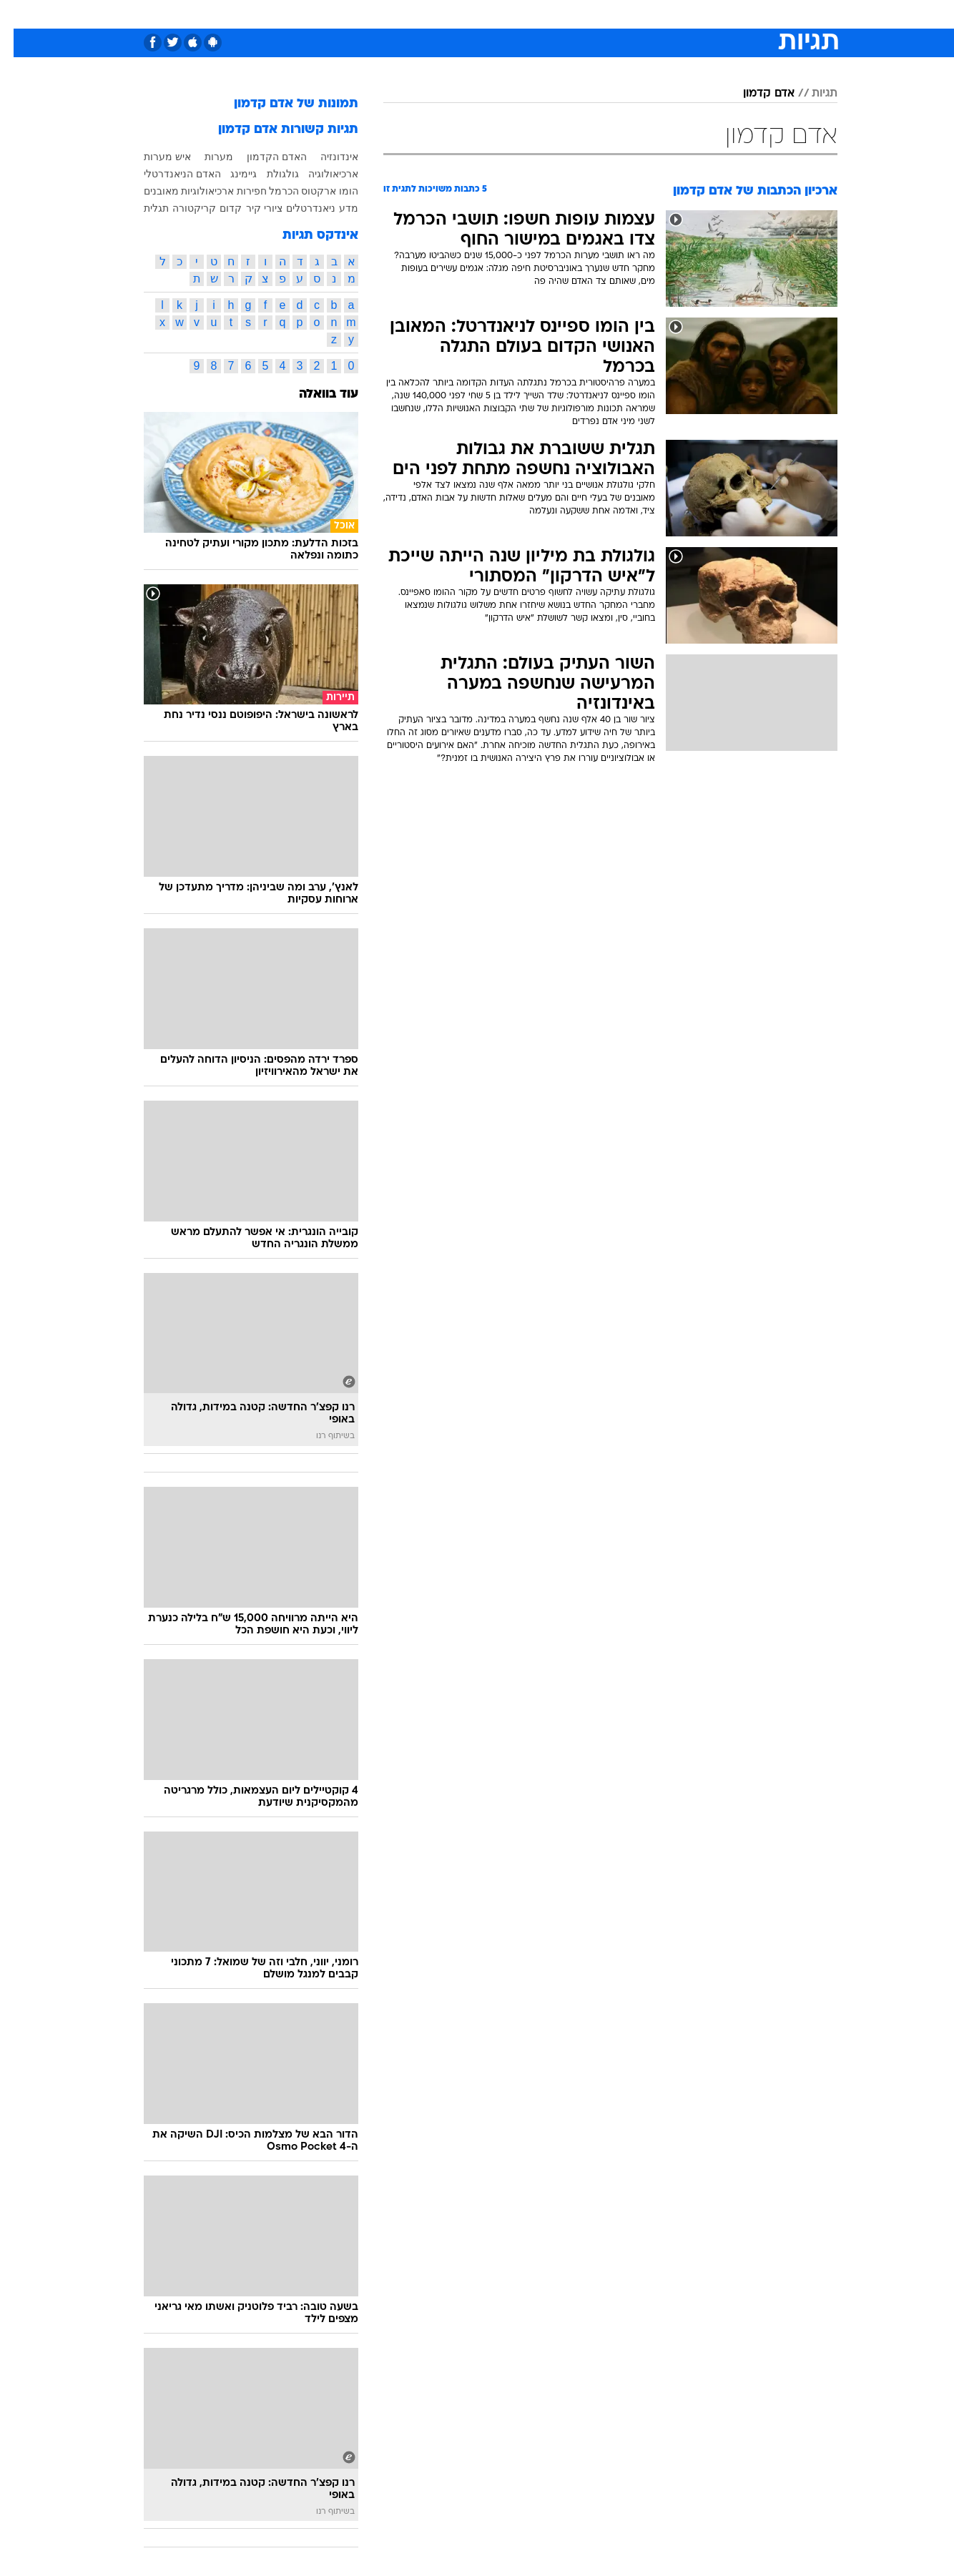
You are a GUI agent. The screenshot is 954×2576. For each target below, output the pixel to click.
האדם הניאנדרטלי (168, 174)
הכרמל (270, 191)
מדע (335, 208)
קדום (217, 208)
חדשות (730, 14)
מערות (205, 156)
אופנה (314, 14)
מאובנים (147, 191)
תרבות (635, 14)
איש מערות (153, 156)
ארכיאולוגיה (320, 174)
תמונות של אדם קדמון (282, 104)
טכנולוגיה (366, 14)
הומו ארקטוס (316, 191)
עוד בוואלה (315, 394)
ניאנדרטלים (297, 208)
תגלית (142, 208)
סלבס (590, 14)
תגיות (811, 93)
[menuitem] (722, 14)
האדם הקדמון (263, 156)
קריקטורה (180, 208)
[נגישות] (20, 15)
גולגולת (269, 174)
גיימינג (230, 174)
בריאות (468, 14)
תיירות (420, 14)
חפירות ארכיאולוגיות (210, 191)
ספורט (682, 14)
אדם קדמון (755, 93)
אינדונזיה (326, 156)
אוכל (512, 14)
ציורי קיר (250, 208)
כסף (550, 14)
